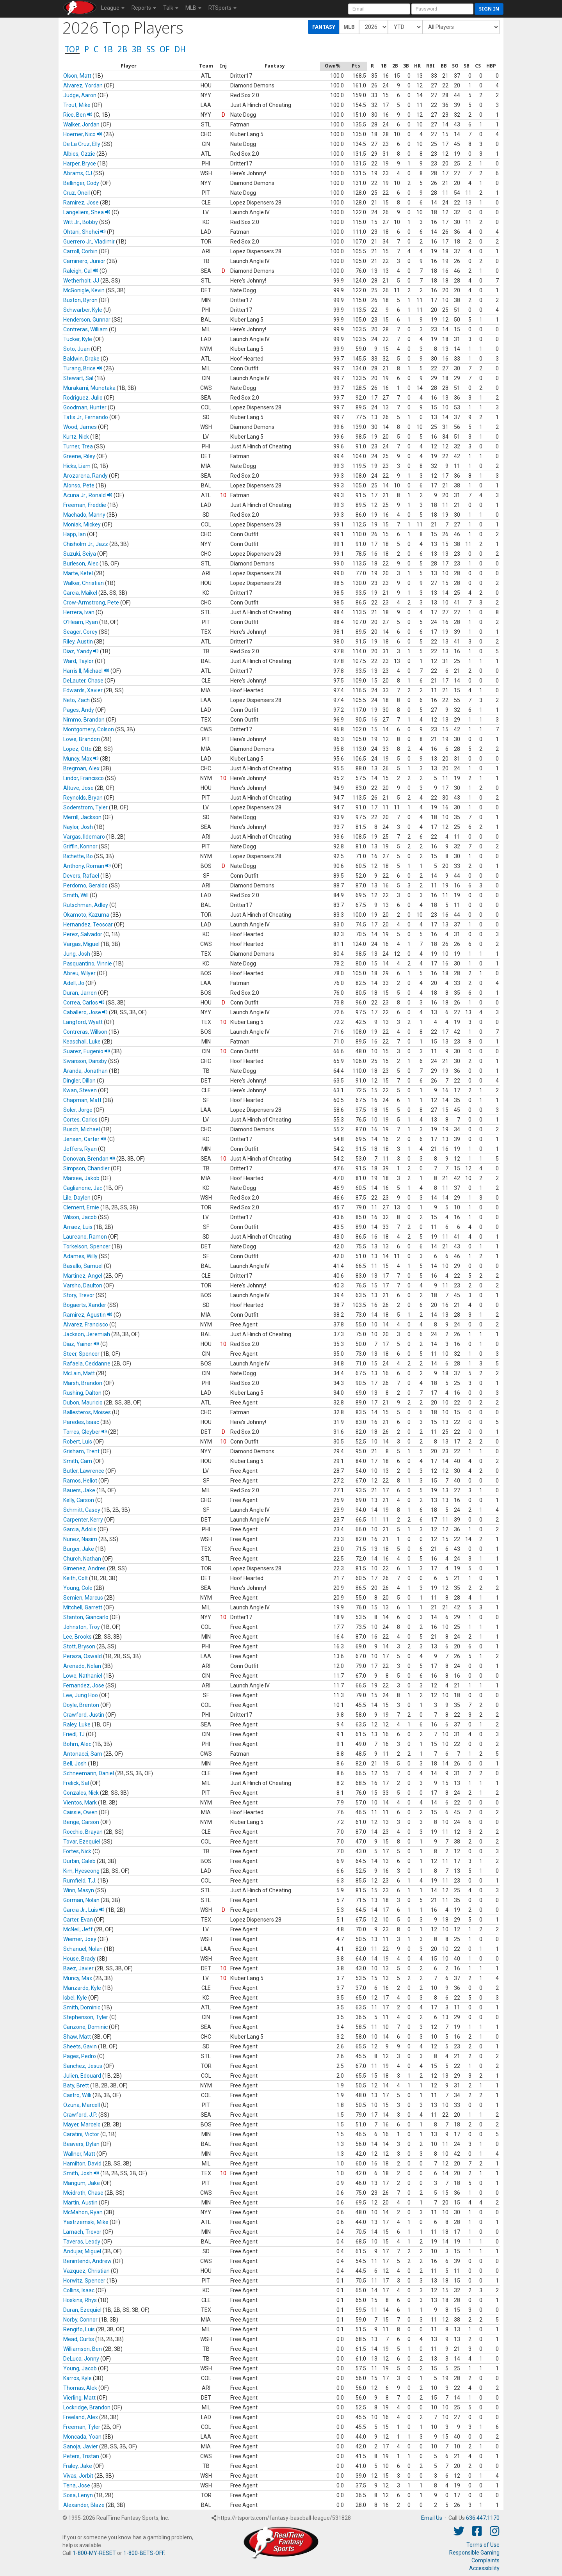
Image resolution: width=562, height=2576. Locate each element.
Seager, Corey (80, 632)
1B (108, 49)
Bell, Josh (75, 1763)
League (112, 8)
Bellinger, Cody (81, 183)
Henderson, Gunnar (86, 319)
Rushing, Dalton (82, 1393)
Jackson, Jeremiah (86, 1334)
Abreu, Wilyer (79, 973)
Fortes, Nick (77, 1851)
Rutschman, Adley (85, 905)
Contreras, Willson (85, 1032)
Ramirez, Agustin (87, 1315)
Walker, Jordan (81, 124)
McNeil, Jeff (78, 1929)
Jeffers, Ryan (80, 1149)
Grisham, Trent (81, 1451)
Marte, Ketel (78, 573)
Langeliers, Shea (86, 212)
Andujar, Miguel (82, 2251)
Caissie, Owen (80, 1812)
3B (137, 49)
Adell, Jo (73, 983)
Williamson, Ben (82, 2349)
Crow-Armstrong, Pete (91, 602)
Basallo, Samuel (83, 1266)
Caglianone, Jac (82, 1188)
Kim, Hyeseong (81, 1871)
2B (122, 49)
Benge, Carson (81, 1822)
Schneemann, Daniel (88, 1773)
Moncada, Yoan (82, 2437)
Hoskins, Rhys (80, 2300)
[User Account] (379, 9)
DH (180, 49)
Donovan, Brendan (89, 1159)
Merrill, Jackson (82, 817)
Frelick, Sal (76, 1783)
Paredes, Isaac (81, 1422)
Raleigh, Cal (80, 271)
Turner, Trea (78, 446)
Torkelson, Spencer (86, 1246)
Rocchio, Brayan (83, 1832)
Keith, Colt (75, 1578)
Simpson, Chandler (86, 1168)
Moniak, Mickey (82, 524)
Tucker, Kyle (77, 339)
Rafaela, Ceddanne (86, 1363)
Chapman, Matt (82, 1100)
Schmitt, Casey (81, 1510)
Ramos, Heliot (80, 1480)
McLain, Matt (79, 1373)
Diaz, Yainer (81, 1344)
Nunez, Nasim (80, 1539)
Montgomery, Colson (88, 729)
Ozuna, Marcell (81, 2105)
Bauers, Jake (79, 1490)
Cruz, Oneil (76, 193)
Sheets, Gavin (80, 2046)
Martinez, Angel (82, 1276)
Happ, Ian (74, 534)
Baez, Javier (78, 1968)
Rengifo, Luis (79, 2329)
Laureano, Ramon (85, 1237)
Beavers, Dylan (81, 2144)
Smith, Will (76, 895)
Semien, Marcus (83, 1598)
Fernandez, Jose (83, 1685)
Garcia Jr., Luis (84, 1910)
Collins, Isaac (78, 2290)
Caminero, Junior (84, 261)
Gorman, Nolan (81, 1900)
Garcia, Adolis (79, 1529)
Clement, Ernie (81, 1207)
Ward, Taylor (78, 661)
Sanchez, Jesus (82, 2066)
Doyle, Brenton (81, 1705)
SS (150, 49)
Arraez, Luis (77, 1227)
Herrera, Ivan (78, 612)
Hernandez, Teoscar (88, 924)
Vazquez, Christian (86, 2271)
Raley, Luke (77, 1724)
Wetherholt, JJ (81, 280)
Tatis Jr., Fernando (85, 417)
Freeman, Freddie (84, 505)
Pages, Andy (78, 710)
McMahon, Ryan (83, 2212)
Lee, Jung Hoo (80, 1695)
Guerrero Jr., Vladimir (89, 241)
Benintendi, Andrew (87, 2261)
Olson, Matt (77, 76)
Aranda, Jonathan (85, 1071)
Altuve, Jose (78, 788)
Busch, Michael (81, 1129)
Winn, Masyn (78, 1890)
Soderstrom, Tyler (85, 807)
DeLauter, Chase (83, 680)
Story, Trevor (78, 1295)
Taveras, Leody (81, 2241)
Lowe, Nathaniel (82, 1676)
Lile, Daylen (77, 1198)
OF (165, 49)
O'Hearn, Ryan (80, 622)
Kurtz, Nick (76, 437)
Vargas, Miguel (81, 944)
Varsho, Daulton (82, 1285)
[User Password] (442, 9)
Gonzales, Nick (81, 1793)
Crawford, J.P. (80, 2115)
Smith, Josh (81, 2173)
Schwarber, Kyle (82, 310)
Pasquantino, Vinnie (87, 963)
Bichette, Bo (78, 856)
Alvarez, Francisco (85, 1324)
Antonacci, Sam (82, 1754)
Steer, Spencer (81, 1354)
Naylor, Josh (78, 827)
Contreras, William (85, 329)
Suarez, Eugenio (86, 1051)
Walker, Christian (83, 583)
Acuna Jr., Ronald (87, 495)
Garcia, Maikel (80, 593)
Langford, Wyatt (83, 1022)
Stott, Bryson (79, 1646)
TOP (72, 49)
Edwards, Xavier (83, 690)
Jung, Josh (76, 954)
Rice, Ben (77, 115)
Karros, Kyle (77, 2378)
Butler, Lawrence (83, 1471)
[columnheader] (128, 66)
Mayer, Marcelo (82, 2124)
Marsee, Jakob (81, 1178)
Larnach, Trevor (82, 2232)
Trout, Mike (77, 105)
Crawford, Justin (83, 1715)
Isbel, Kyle (75, 1998)
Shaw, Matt (77, 2037)
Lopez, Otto (77, 749)
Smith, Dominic (81, 2007)
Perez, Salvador (82, 934)
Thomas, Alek (80, 2388)
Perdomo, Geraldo (85, 885)
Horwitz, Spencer (84, 2280)
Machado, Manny (84, 515)
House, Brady (79, 1959)
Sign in (489, 9)
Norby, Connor (80, 2319)
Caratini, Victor (81, 2134)
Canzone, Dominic (85, 2027)
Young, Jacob (80, 2368)
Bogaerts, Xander (84, 1305)
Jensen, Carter (84, 1139)
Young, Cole (77, 1588)
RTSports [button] (222, 8)
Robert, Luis (77, 1441)
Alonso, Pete (78, 485)
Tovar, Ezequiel (81, 1841)
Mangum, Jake (81, 2183)
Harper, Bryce (79, 163)
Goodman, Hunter (85, 407)
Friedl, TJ (74, 1734)
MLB (193, 8)
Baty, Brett (76, 2085)
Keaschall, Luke (82, 1041)
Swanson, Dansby (85, 1061)
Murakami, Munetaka (89, 388)
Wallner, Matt (79, 2154)
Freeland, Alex (80, 2417)
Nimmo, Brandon (84, 719)
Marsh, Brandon (82, 1383)
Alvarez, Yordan (83, 85)
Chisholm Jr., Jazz (85, 544)
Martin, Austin (80, 2202)
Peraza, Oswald (82, 1656)
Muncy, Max (81, 759)
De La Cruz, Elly (81, 144)
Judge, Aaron (79, 95)
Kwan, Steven (80, 1090)
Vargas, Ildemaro (84, 837)
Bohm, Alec (77, 1744)
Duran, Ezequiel (82, 2310)
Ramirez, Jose (81, 202)
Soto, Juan (76, 349)
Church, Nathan (82, 1559)
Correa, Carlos (84, 1002)
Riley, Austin (78, 641)
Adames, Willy (80, 1256)
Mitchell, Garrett (82, 1607)
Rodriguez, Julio (83, 398)
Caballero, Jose (85, 1012)
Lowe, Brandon (81, 739)
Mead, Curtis (78, 2339)
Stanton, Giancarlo (85, 1617)
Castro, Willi (77, 2095)
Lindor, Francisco (83, 778)
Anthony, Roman (87, 866)
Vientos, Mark (80, 1802)
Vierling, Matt (79, 2398)
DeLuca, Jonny (81, 2359)
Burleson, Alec (80, 563)
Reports (144, 8)
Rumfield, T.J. (79, 1880)
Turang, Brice (82, 368)
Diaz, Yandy (81, 651)
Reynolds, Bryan (83, 798)
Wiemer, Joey (79, 1939)
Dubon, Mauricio (83, 1402)
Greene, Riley (79, 456)
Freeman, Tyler (81, 2427)
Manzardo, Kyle (82, 1988)
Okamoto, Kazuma (86, 915)
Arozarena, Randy (85, 476)
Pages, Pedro (79, 2056)
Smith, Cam (77, 1461)
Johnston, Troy (81, 1627)
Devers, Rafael (81, 876)
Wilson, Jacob (80, 1217)
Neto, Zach (76, 700)
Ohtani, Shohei (84, 232)
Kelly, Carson (78, 1500)
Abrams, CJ (77, 173)
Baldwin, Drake (81, 359)
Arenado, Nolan (82, 1666)
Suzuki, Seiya (79, 554)
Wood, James (80, 427)
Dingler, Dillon (79, 1080)
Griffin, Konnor (80, 846)
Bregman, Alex (81, 768)
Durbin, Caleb (79, 1861)
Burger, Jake (78, 1549)
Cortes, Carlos (80, 1119)
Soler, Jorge (77, 1110)
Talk (170, 8)
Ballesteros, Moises (87, 1412)
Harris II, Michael (86, 671)
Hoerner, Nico (82, 134)
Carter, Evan (78, 1919)
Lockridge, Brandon (86, 2407)
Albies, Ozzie (79, 154)
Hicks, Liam (77, 466)
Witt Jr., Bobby (80, 222)
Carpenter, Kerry (83, 1519)
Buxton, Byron (80, 300)
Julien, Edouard (82, 2076)
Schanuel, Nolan (83, 1949)
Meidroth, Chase (83, 2193)
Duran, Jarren (80, 993)
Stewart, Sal (78, 378)
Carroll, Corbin (80, 251)
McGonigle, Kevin (84, 290)
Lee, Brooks (77, 1637)
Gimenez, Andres (84, 1568)
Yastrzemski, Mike (85, 2222)
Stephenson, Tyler (85, 2017)
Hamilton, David (82, 2163)
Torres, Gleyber (85, 1432)
